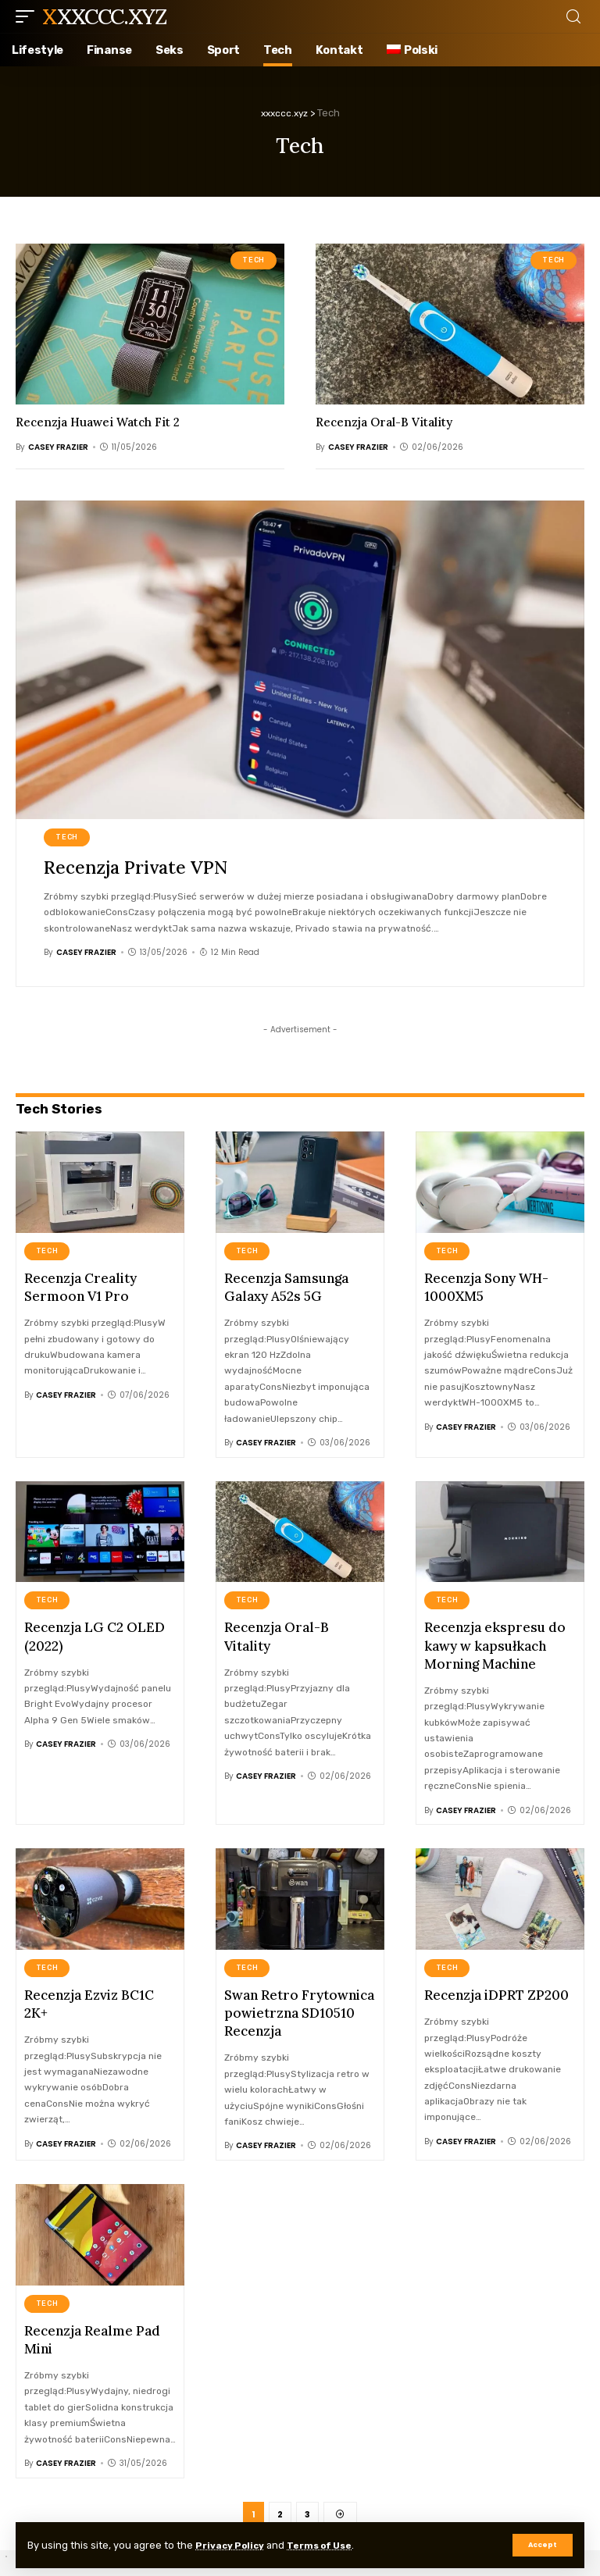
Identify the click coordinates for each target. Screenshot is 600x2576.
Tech (253, 260)
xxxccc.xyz (104, 16)
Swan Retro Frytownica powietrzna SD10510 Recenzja (299, 2008)
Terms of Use (330, 2545)
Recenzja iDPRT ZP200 (496, 1991)
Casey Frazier (58, 447)
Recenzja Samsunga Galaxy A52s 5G (286, 1287)
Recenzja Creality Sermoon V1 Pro (80, 1287)
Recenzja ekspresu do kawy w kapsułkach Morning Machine (495, 1643)
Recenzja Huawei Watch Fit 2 (98, 422)
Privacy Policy (233, 2545)
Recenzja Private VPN (140, 867)
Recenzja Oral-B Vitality (384, 422)
